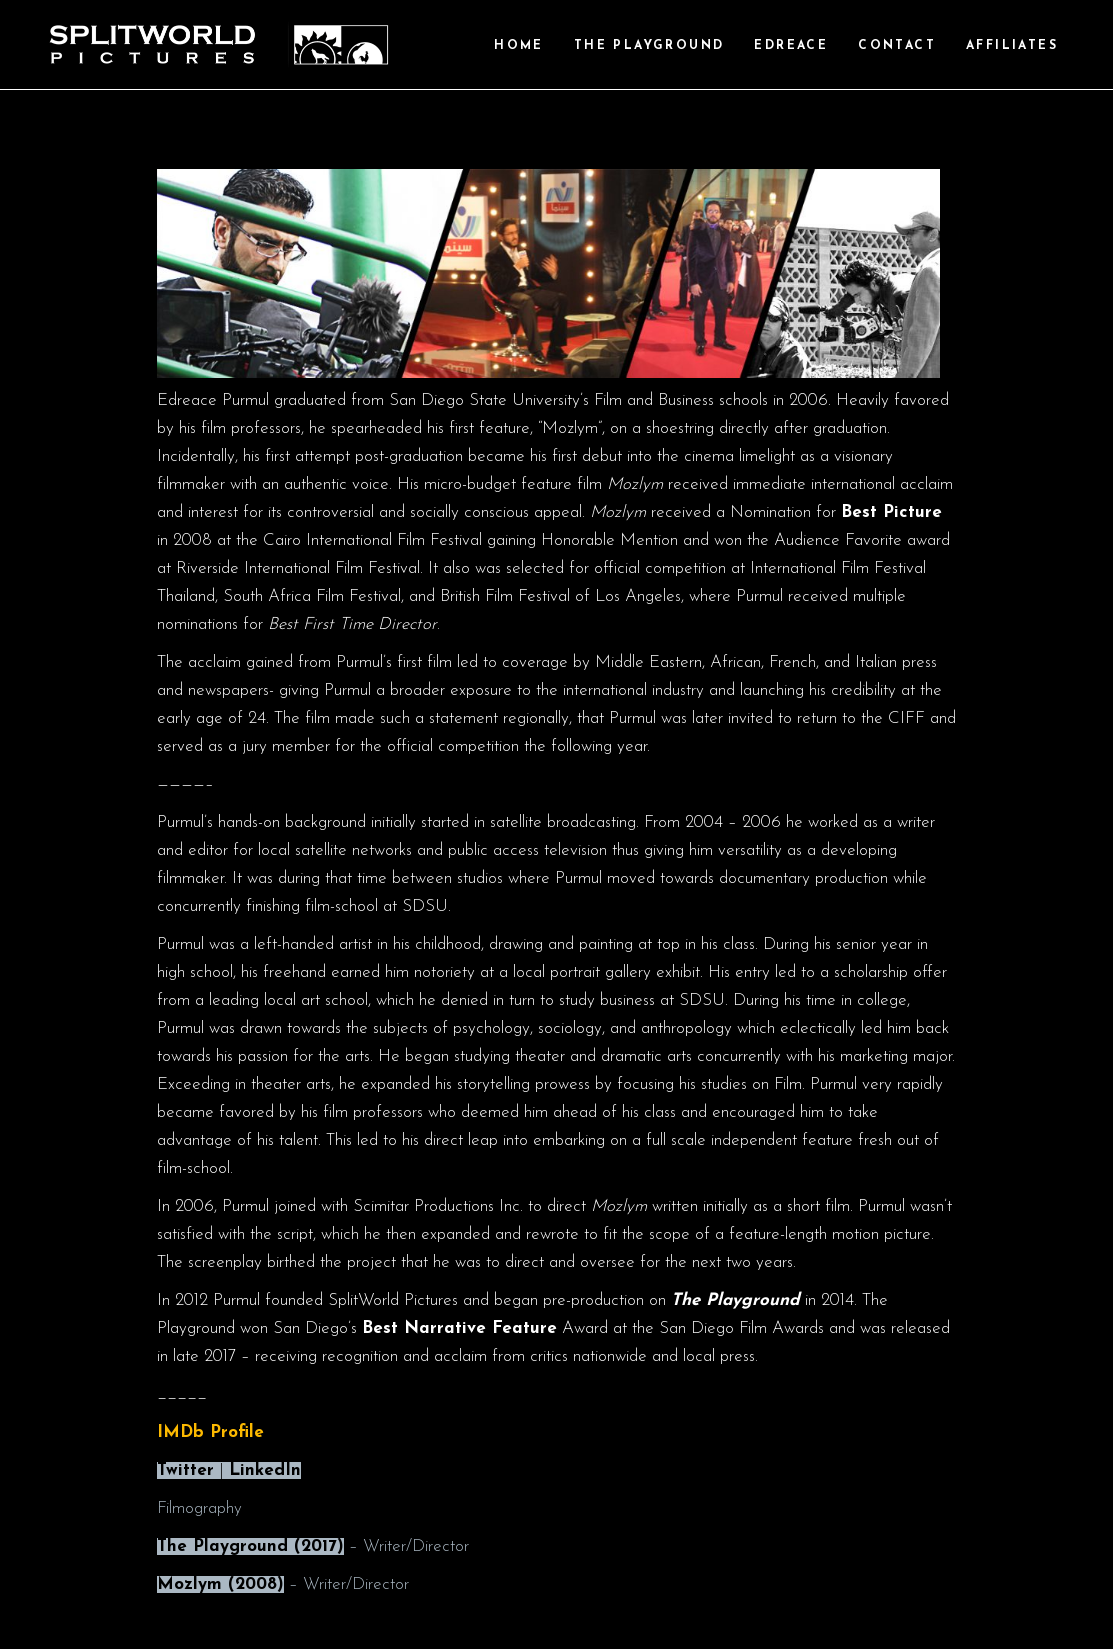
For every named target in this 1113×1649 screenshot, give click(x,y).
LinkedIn (265, 1470)
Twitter (185, 1470)
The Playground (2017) (250, 1546)
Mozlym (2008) (220, 1584)
